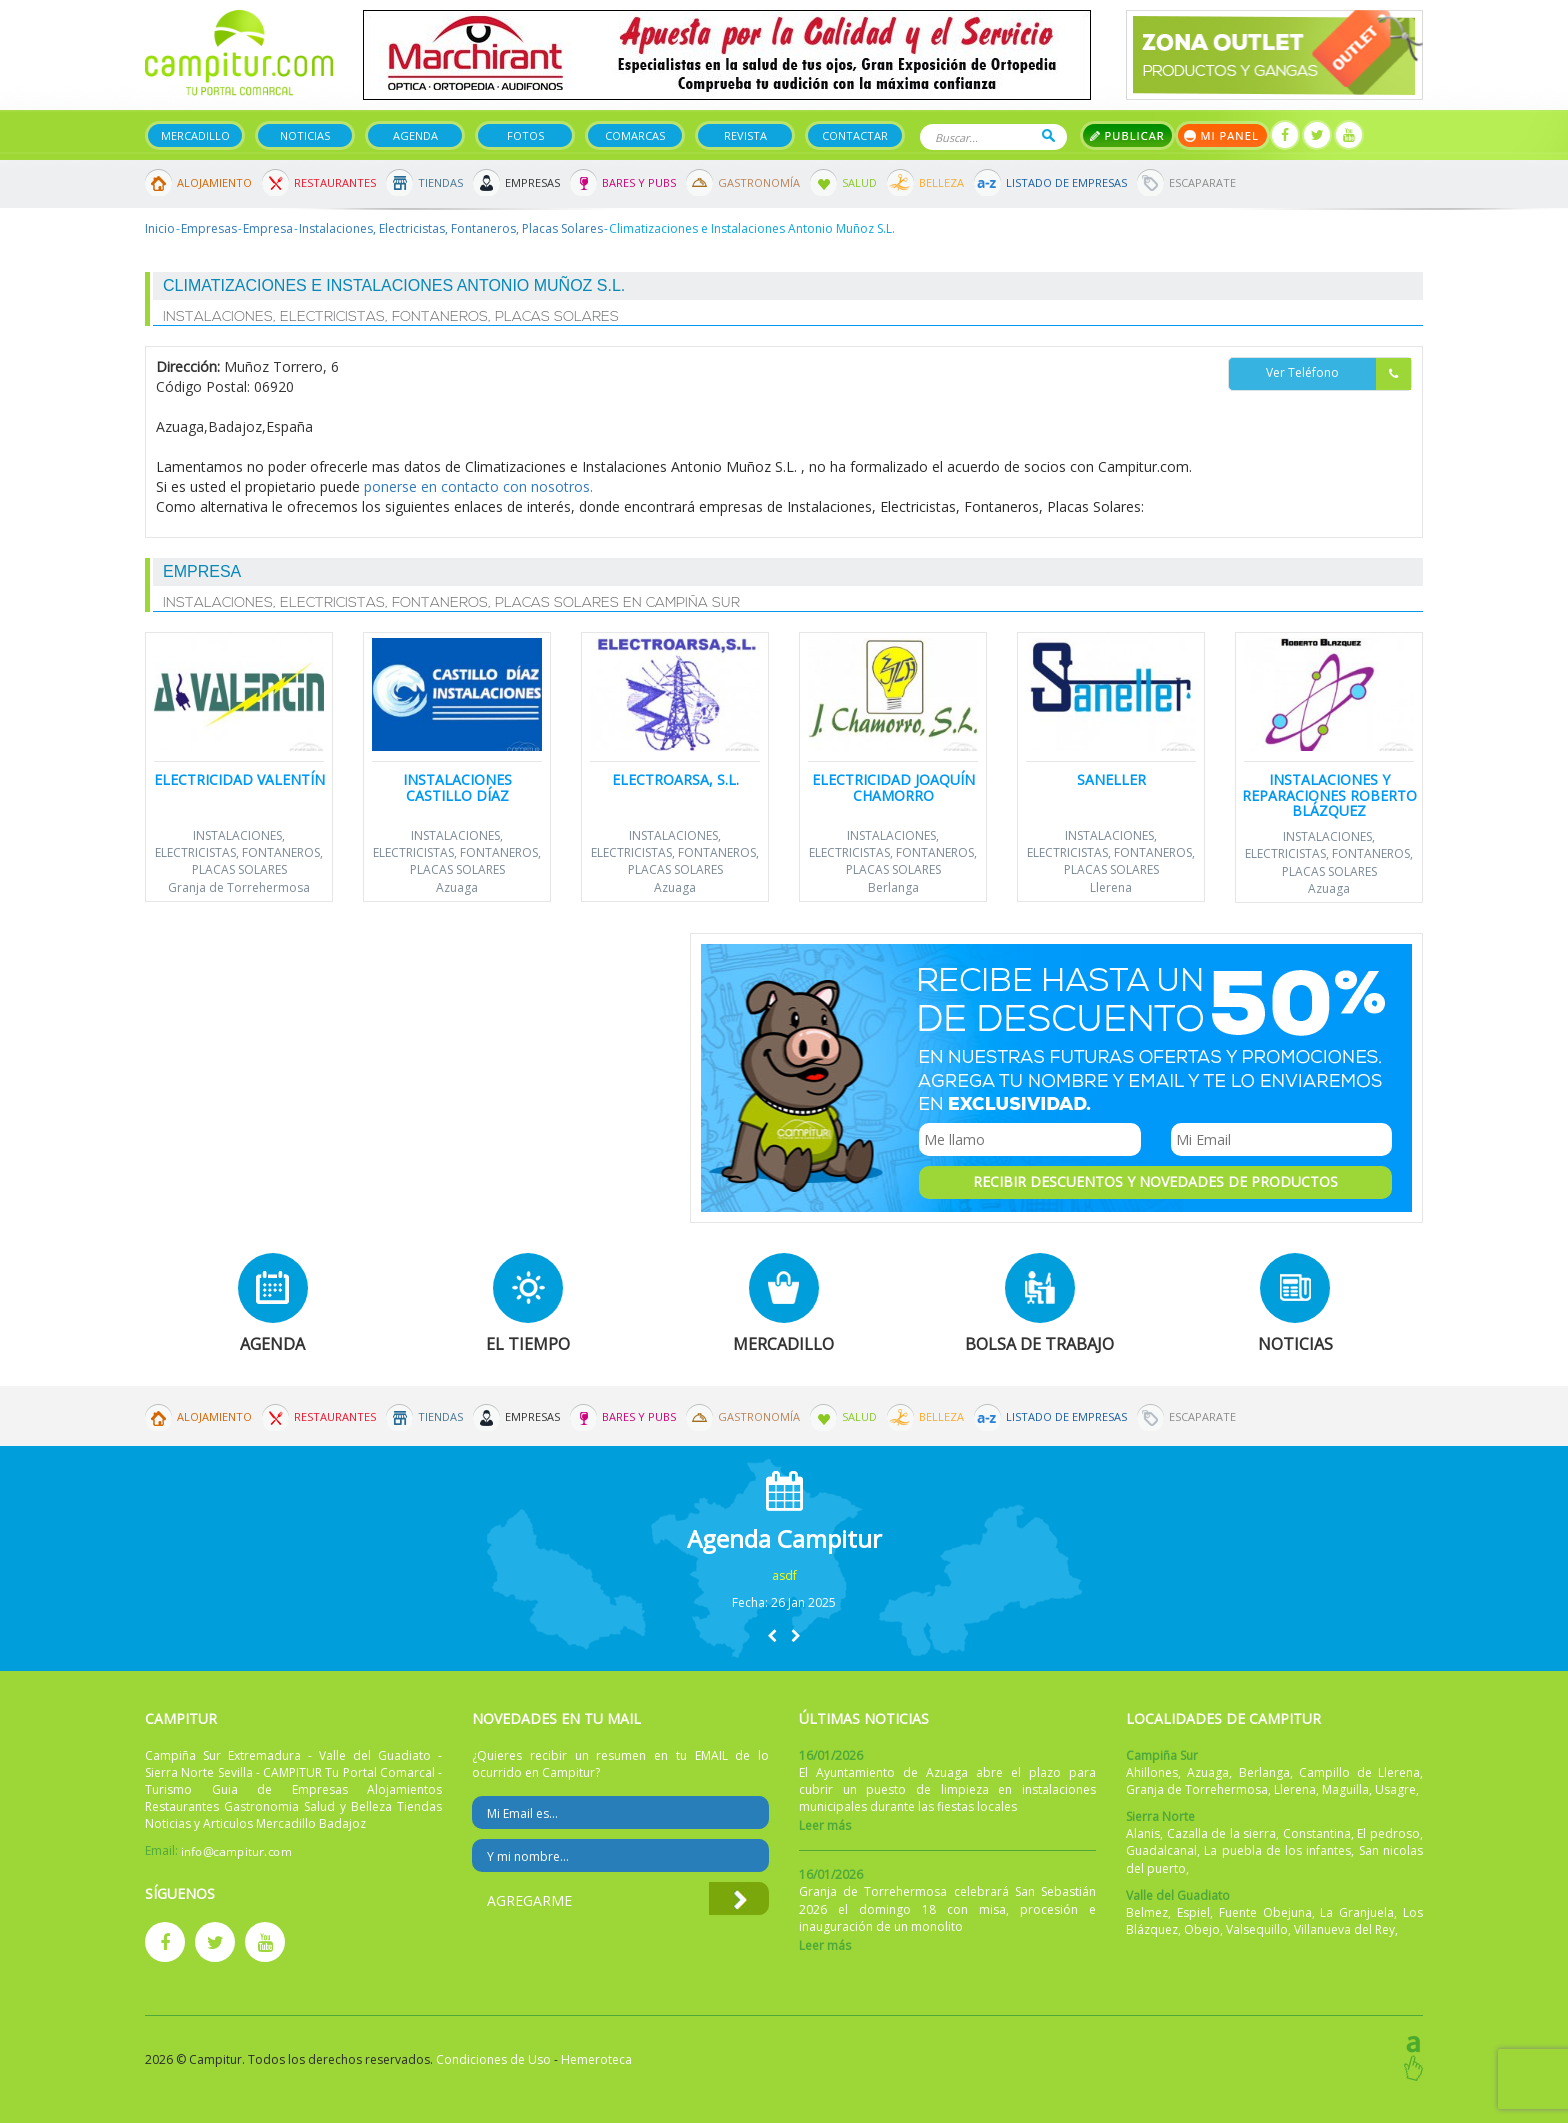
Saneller (1111, 779)
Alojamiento (214, 182)
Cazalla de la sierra (1222, 1833)
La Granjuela (1357, 1912)
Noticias (305, 135)
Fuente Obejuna (1265, 1912)
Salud (859, 182)
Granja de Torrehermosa (239, 887)
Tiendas (440, 182)
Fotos (525, 135)
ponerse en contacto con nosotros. (478, 486)
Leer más (825, 1825)
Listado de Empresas (1066, 182)
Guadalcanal (1161, 1850)
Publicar (1127, 135)
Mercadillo (195, 135)
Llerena (1111, 887)
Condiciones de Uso (493, 2059)
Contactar (855, 135)
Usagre (1395, 1789)
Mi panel (1222, 135)
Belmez (1147, 1912)
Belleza (941, 182)
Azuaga (457, 887)
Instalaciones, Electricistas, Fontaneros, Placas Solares (451, 228)
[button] (772, 1635)
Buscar (1048, 135)
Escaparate (1202, 182)
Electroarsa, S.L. (675, 779)
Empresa (268, 228)
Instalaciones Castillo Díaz (457, 787)
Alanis (1143, 1833)
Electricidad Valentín (239, 779)
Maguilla (1345, 1789)
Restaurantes (335, 182)
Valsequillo (1257, 1929)
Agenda (415, 135)
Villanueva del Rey (1344, 1929)
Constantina (1317, 1833)
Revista (745, 135)
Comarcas (635, 135)
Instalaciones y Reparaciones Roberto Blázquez (1329, 795)
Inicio (160, 228)
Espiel (1193, 1912)
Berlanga (893, 887)
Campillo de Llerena (1359, 1772)
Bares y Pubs (639, 182)
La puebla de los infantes (1277, 1850)
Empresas (532, 182)
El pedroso (1388, 1833)
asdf (784, 1575)
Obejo (1202, 1929)
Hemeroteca (596, 2059)
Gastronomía (759, 182)
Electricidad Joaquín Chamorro (893, 787)
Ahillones (1152, 1772)
